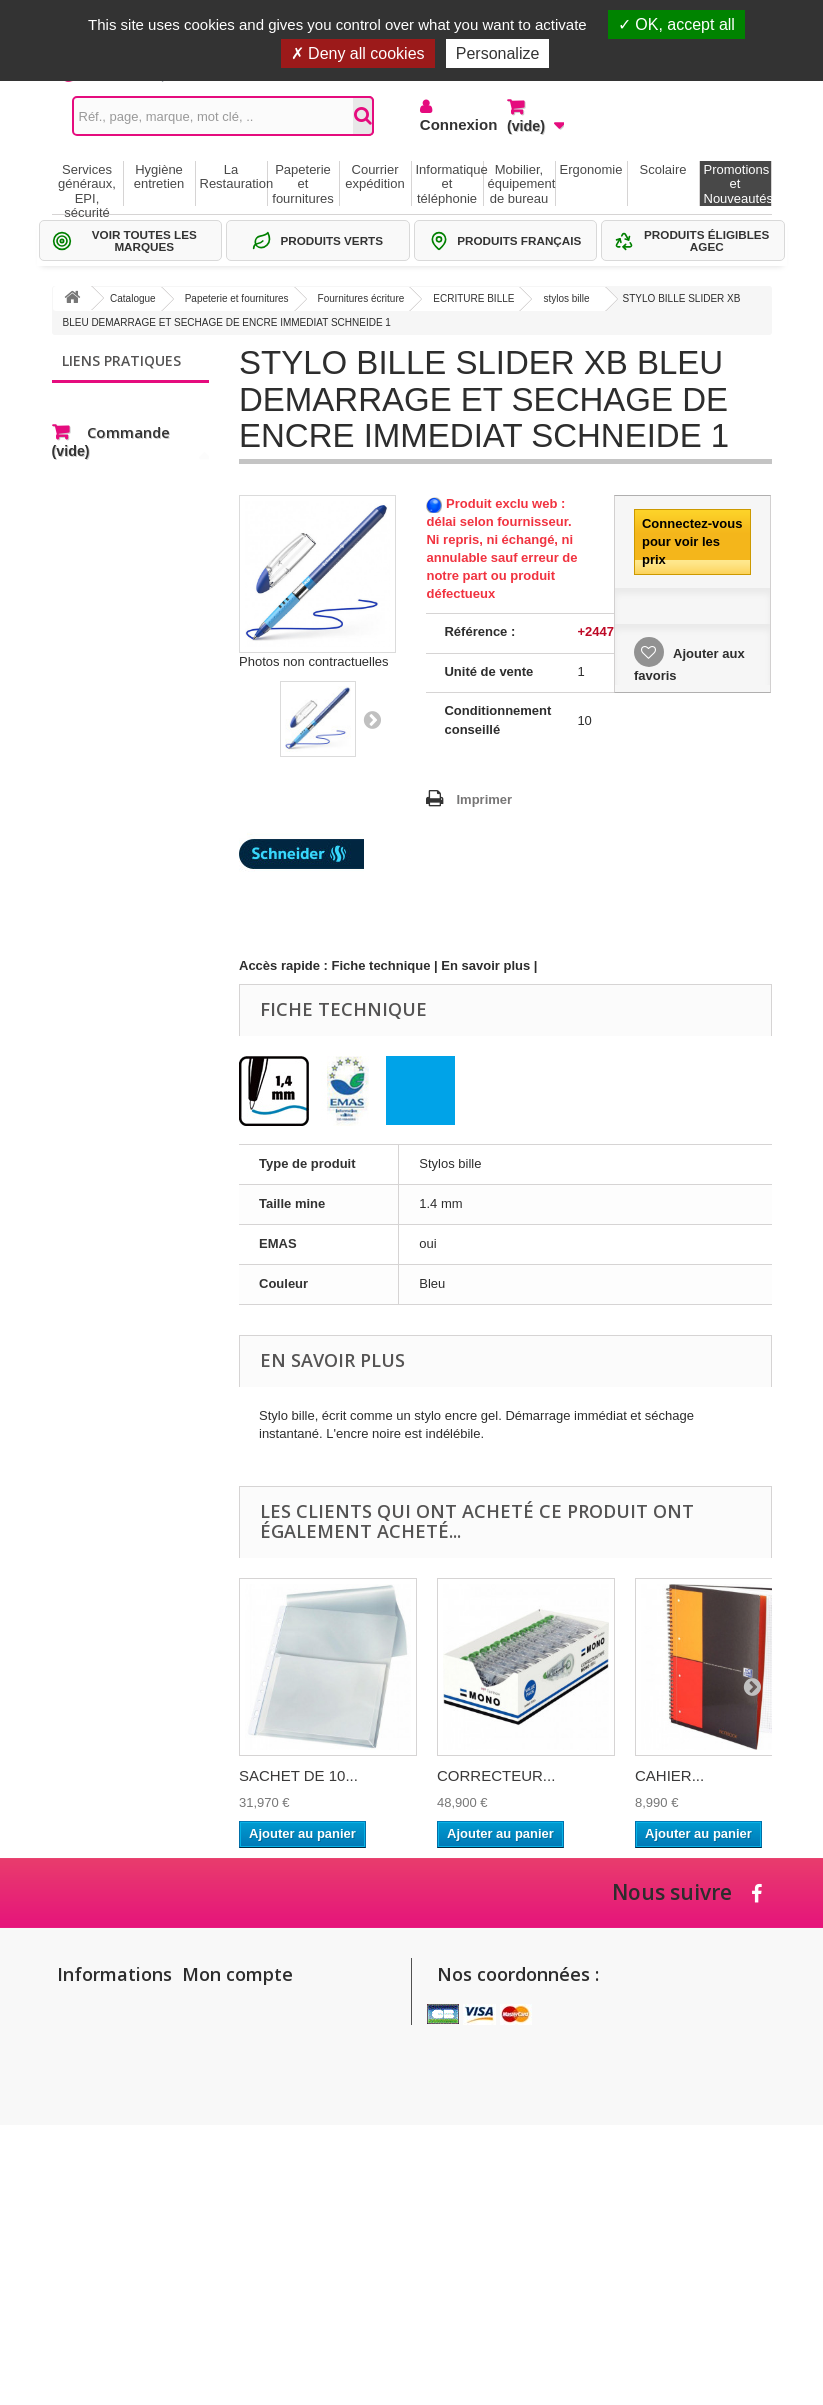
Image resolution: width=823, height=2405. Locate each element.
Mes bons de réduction (256, 2089)
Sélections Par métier (137, 427)
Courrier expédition (374, 176)
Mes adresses (230, 2037)
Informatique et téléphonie (449, 184)
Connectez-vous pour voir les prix (692, 541)
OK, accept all (676, 24)
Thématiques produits (137, 457)
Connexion (448, 124)
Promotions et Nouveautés (737, 184)
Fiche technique (381, 965)
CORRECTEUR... (496, 1775)
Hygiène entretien (159, 176)
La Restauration (233, 176)
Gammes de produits (135, 397)
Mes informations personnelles (278, 2063)
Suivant (372, 719)
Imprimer (484, 799)
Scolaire (663, 169)
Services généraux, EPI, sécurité (87, 184)
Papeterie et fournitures (302, 184)
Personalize (498, 53)
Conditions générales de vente (91, 2161)
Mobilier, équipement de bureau (521, 184)
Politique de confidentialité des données (94, 2267)
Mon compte (237, 1974)
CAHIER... (669, 1775)
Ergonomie (591, 169)
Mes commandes (239, 2011)
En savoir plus (485, 965)
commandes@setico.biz (518, 2181)
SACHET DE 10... (298, 1775)
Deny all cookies (358, 53)
